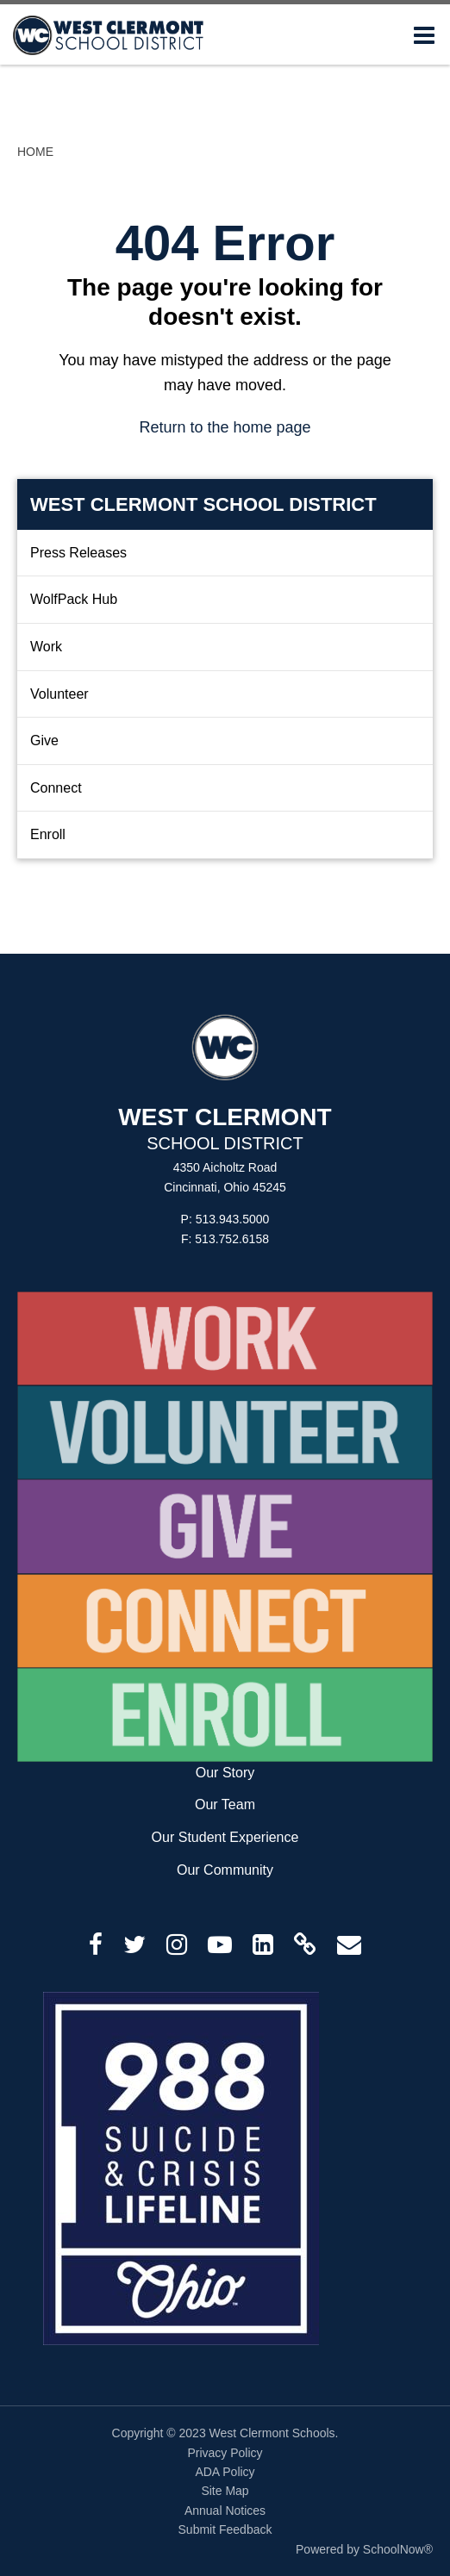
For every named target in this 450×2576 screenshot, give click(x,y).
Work (46, 646)
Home (35, 152)
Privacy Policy (224, 2453)
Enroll (48, 834)
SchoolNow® (398, 2549)
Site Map (224, 2491)
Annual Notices (225, 2510)
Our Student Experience (225, 1837)
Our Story (225, 1772)
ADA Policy (224, 2472)
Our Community (225, 1870)
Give (44, 740)
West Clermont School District (203, 504)
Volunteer (59, 694)
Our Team (225, 1804)
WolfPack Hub (73, 599)
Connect (56, 788)
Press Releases (78, 552)
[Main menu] (424, 34)
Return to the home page (224, 427)
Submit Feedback (225, 2529)
